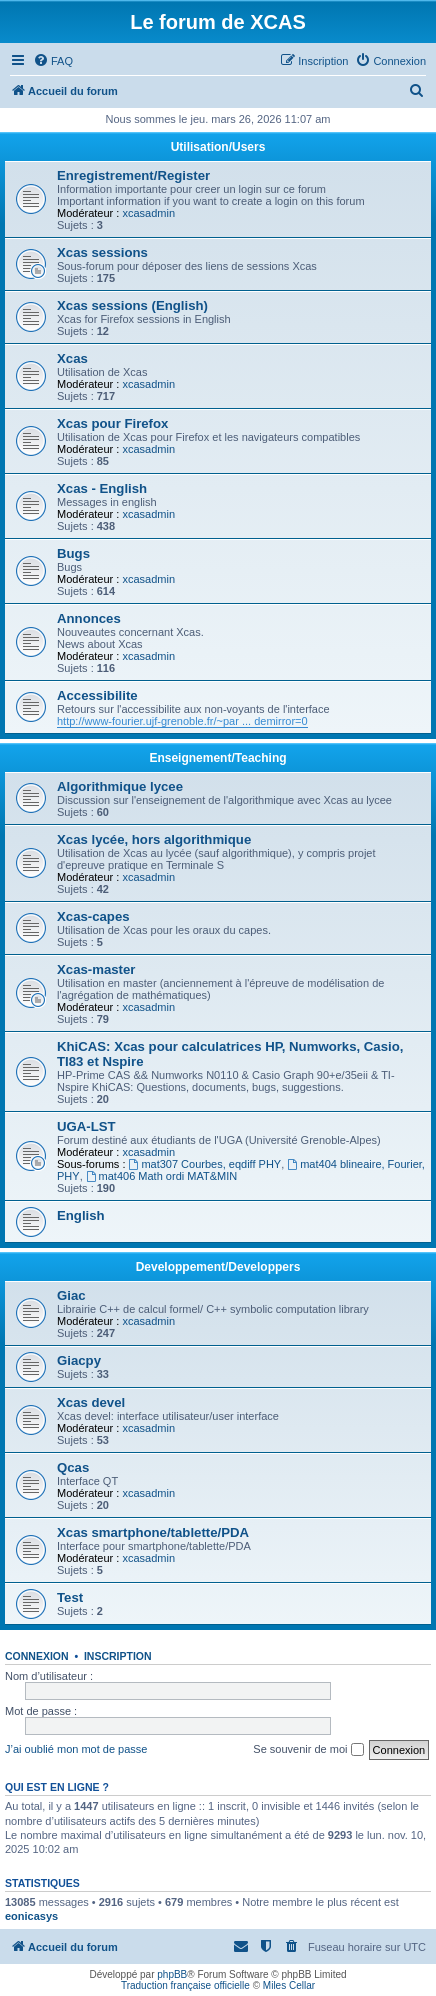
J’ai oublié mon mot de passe (76, 1749)
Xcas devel (91, 1402)
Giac (71, 1295)
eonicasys (31, 1916)
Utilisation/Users (218, 147)
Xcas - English (102, 488)
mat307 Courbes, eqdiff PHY (205, 1164)
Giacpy (79, 1360)
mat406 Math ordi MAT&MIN (161, 1176)
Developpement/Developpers (218, 1267)
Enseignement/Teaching (217, 758)
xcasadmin (148, 213)
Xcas (72, 358)
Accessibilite (97, 695)
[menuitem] (53, 61)
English (81, 1215)
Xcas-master (96, 969)
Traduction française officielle (185, 1985)
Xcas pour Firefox (112, 423)
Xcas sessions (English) (132, 305)
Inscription (118, 1656)
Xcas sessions (102, 252)
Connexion (37, 1656)
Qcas (73, 1467)
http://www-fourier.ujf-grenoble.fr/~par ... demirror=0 (182, 721)
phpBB (172, 1974)
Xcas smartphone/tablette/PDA (153, 1532)
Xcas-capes (93, 916)
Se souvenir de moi (308, 1750)
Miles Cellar (289, 1985)
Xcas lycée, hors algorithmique (154, 839)
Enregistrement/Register (133, 175)
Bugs (73, 553)
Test (70, 1597)
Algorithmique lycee (120, 786)
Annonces (89, 618)
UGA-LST (86, 1126)
